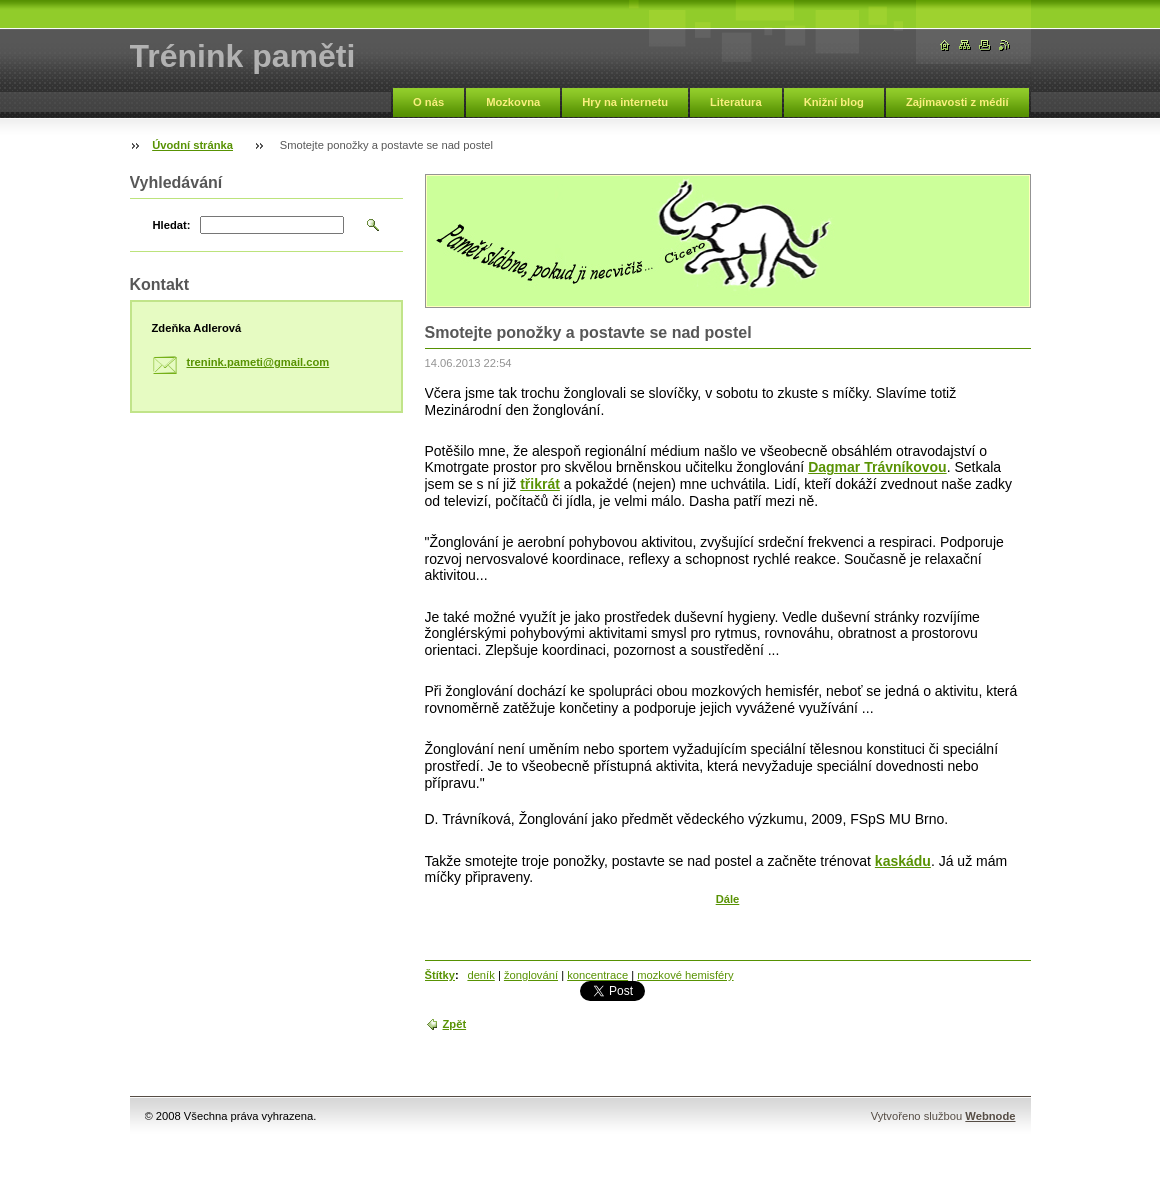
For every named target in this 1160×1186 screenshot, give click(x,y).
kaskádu (903, 861)
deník (480, 975)
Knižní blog (834, 102)
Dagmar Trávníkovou (877, 467)
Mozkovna (513, 102)
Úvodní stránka (192, 145)
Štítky (440, 975)
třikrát (540, 484)
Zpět (455, 1024)
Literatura (736, 102)
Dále (728, 899)
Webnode (990, 1116)
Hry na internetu (625, 102)
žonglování (531, 975)
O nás (428, 102)
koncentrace (597, 975)
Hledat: (172, 225)
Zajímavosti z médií (957, 102)
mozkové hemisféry (685, 975)
